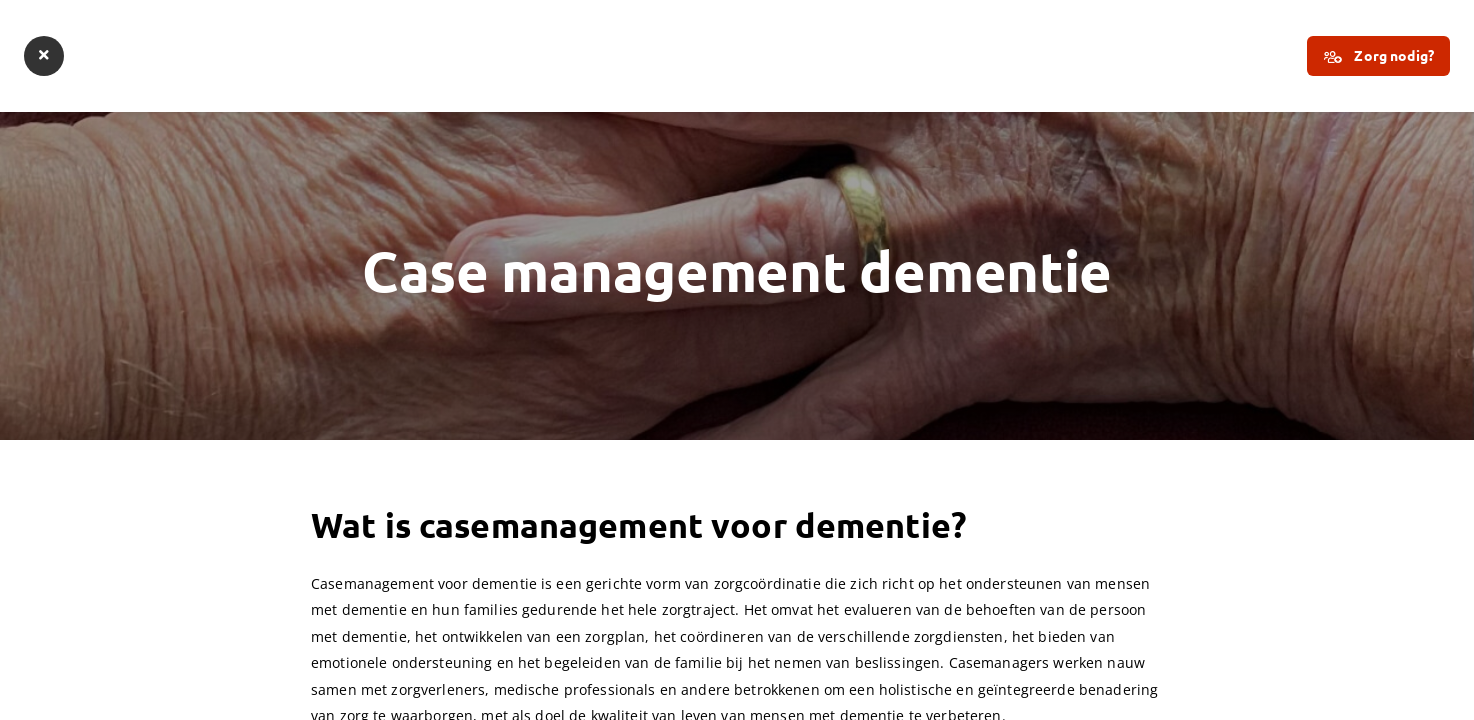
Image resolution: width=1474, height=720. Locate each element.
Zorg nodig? (1378, 57)
